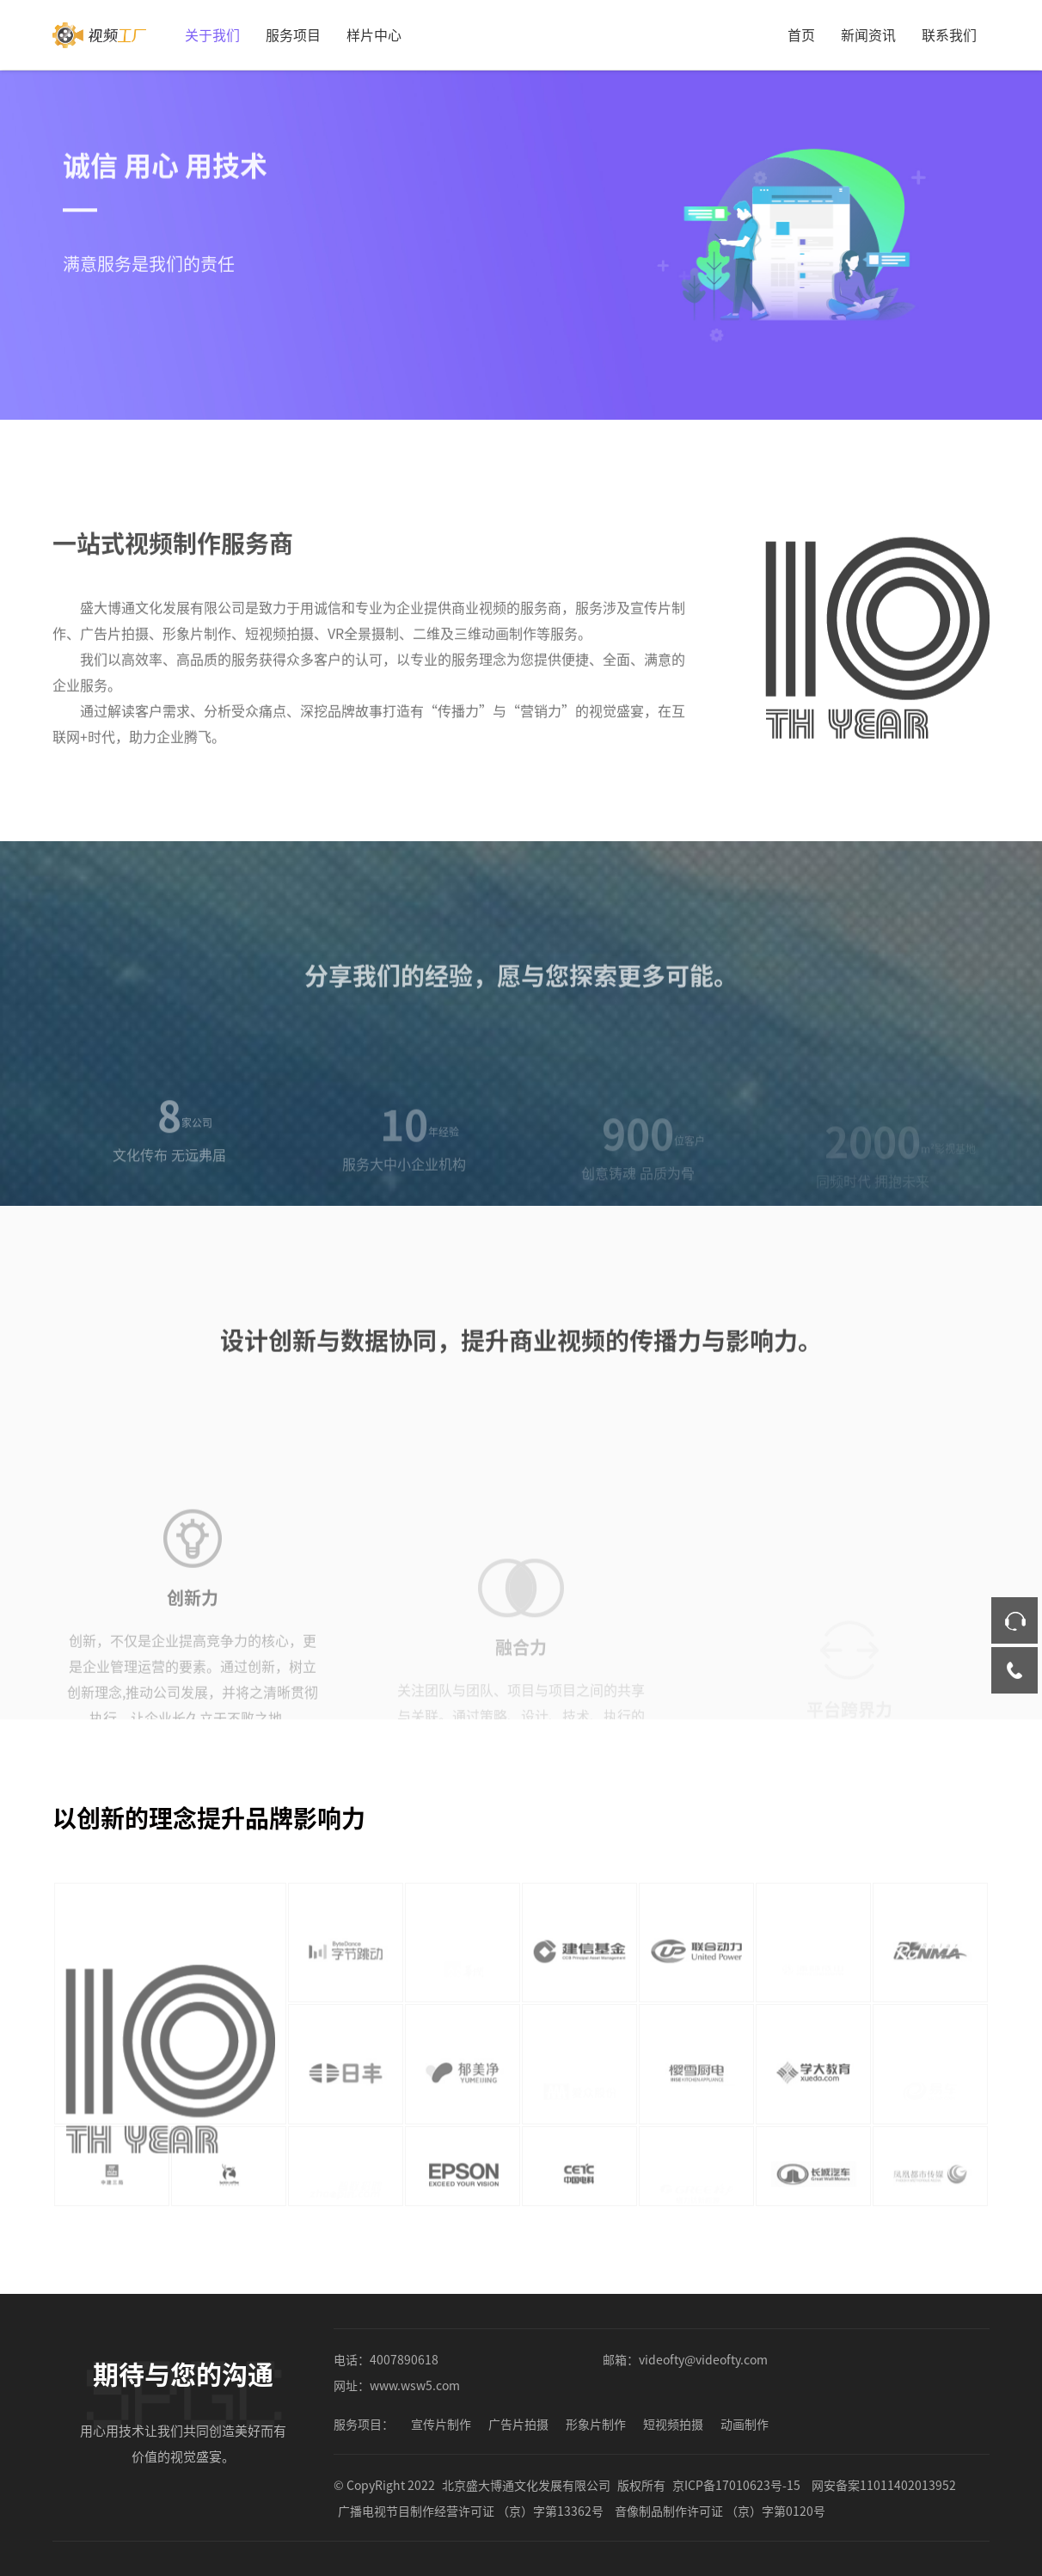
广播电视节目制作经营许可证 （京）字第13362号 (471, 2510)
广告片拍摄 (518, 2423)
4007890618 (404, 2359)
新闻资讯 (868, 34)
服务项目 (293, 34)
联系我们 (949, 34)
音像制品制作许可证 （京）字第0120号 (720, 2510)
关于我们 (212, 34)
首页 (801, 34)
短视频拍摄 (673, 2423)
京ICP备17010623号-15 (736, 2484)
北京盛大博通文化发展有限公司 (526, 2484)
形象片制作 (596, 2423)
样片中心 (373, 34)
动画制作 (744, 2423)
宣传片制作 (441, 2423)
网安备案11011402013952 (884, 2484)
